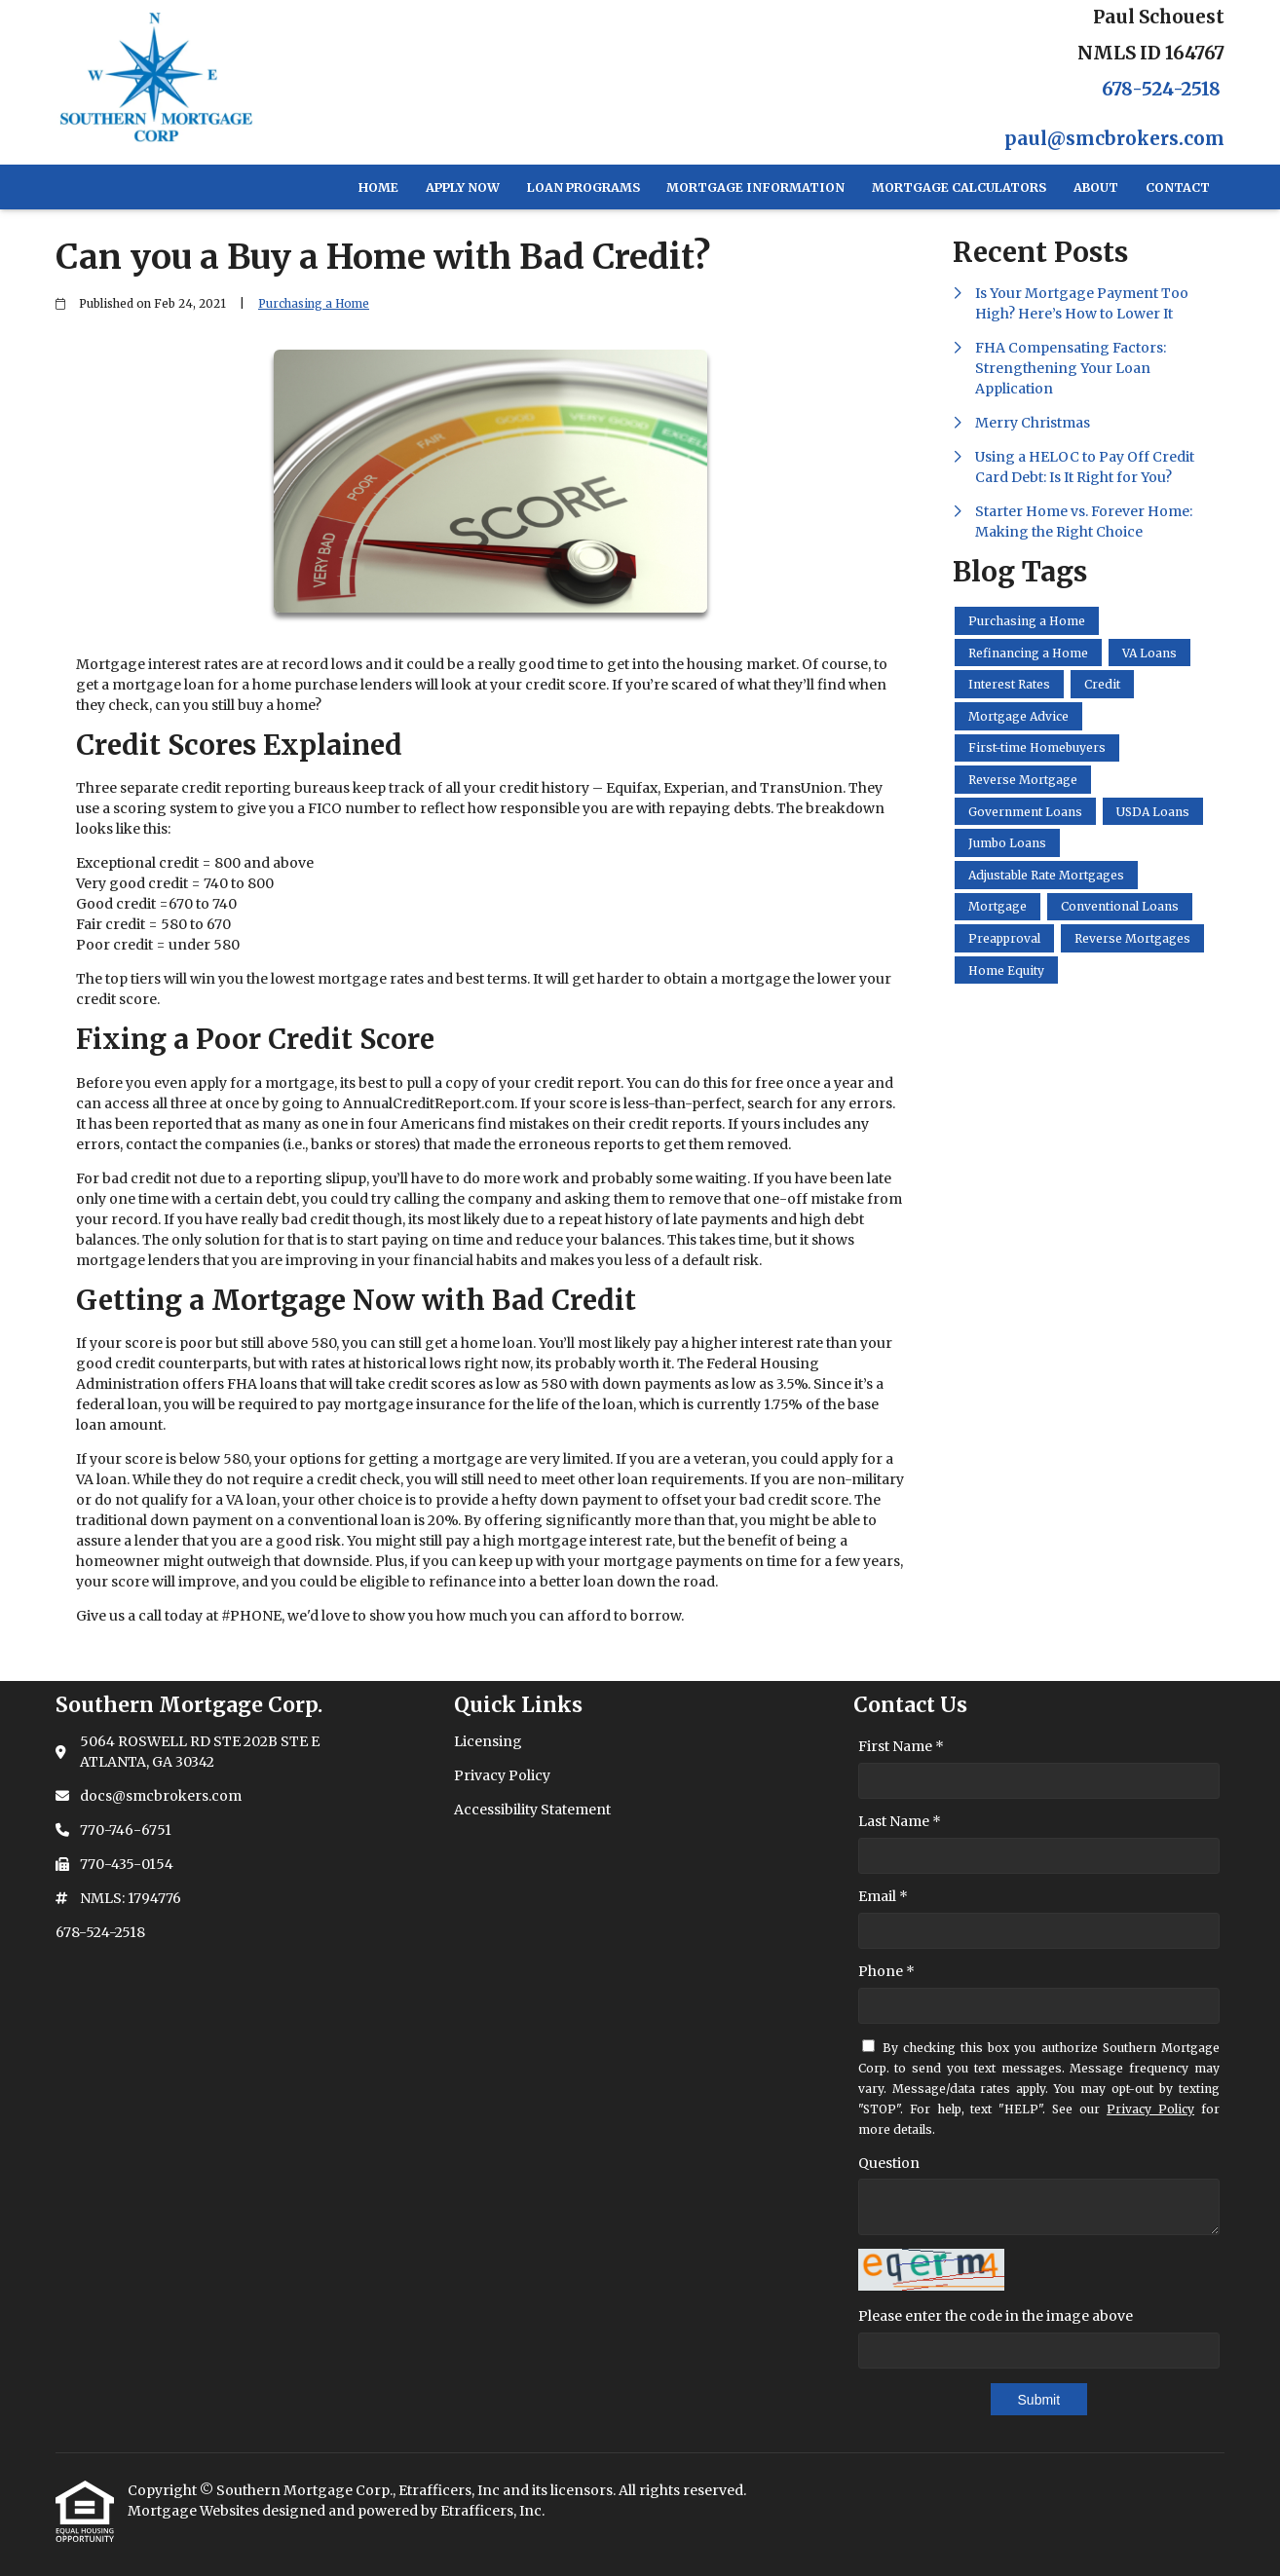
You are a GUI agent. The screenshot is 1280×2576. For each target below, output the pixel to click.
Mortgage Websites (195, 2511)
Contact (1178, 187)
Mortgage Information (755, 187)
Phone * (886, 1971)
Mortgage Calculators (959, 187)
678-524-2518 (1161, 89)
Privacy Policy (1150, 2109)
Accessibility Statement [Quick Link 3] (532, 1809)
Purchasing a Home (313, 304)
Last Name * (899, 1821)
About (1095, 187)
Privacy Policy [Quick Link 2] (502, 1775)
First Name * (901, 1746)
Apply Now (463, 187)
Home (378, 187)
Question (889, 2163)
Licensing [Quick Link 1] (488, 1741)
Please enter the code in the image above (995, 2316)
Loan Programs (583, 187)
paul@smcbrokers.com (1114, 139)
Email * (883, 1896)
